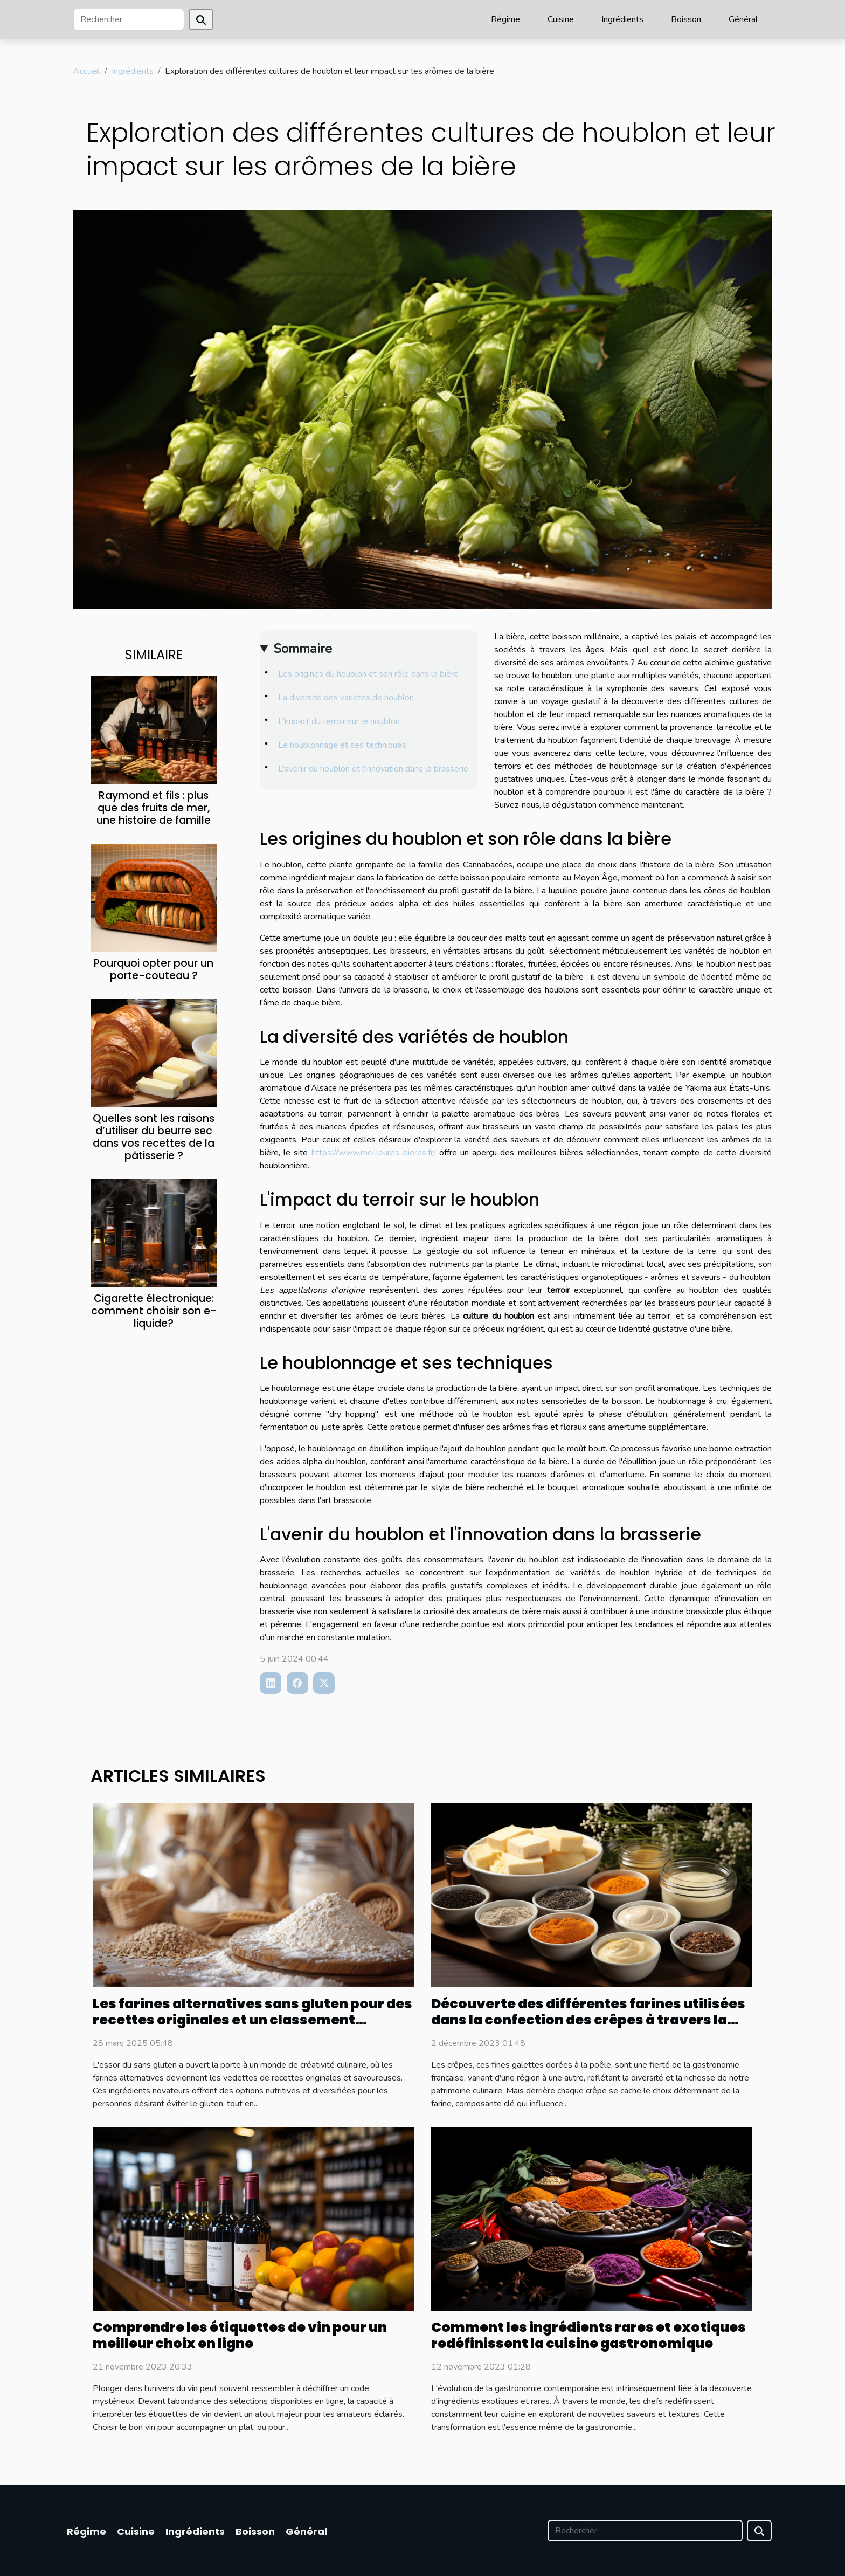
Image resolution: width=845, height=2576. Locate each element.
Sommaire (302, 648)
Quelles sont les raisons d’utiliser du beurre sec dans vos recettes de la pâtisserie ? (153, 1137)
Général (743, 19)
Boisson (686, 19)
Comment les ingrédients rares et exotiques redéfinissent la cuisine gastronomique (588, 2335)
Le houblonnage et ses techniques (342, 745)
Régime (505, 19)
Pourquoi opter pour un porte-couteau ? (153, 969)
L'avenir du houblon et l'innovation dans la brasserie (373, 769)
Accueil (86, 71)
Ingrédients (622, 19)
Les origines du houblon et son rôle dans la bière (368, 674)
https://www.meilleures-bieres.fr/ (373, 1153)
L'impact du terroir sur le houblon (339, 721)
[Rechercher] (128, 19)
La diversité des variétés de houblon (346, 698)
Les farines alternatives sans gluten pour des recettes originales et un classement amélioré (252, 2019)
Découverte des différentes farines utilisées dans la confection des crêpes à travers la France (588, 2019)
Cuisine (561, 19)
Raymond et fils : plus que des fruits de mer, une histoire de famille (153, 808)
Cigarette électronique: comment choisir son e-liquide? (154, 1311)
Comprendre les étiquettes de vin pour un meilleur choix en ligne (240, 2335)
